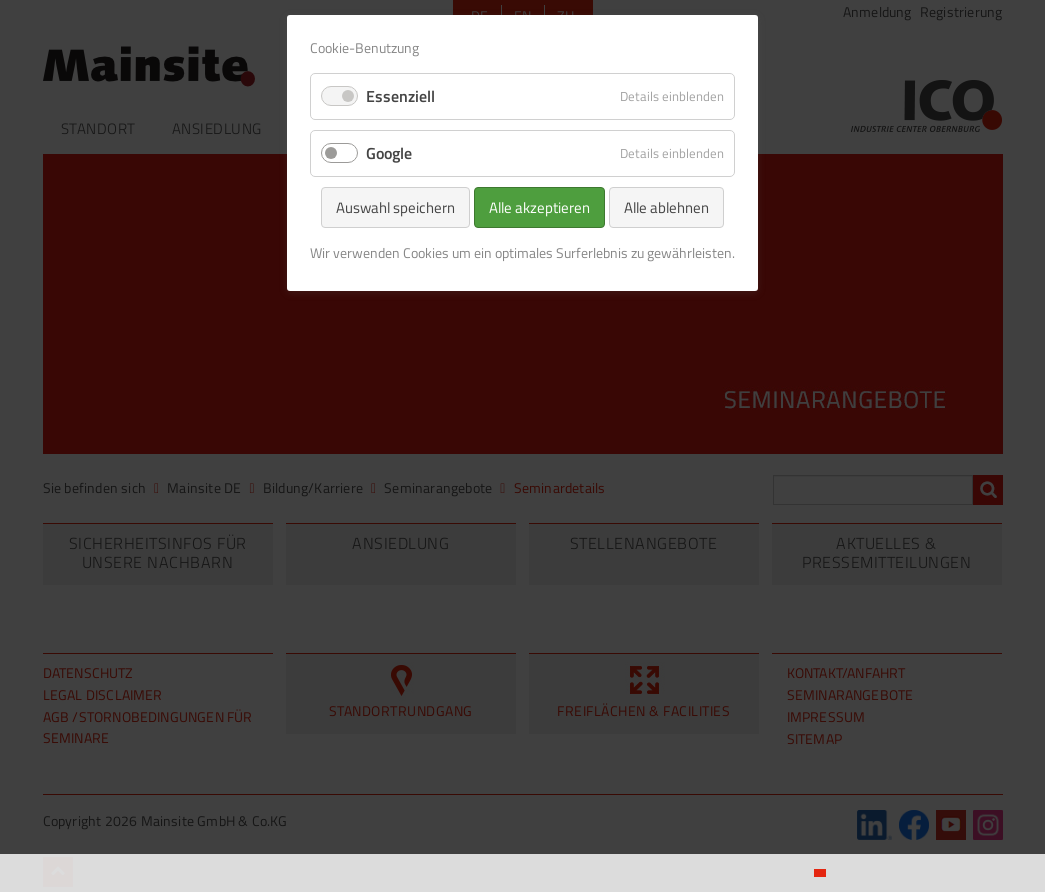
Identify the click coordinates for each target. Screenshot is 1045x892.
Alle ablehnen (666, 207)
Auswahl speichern (395, 207)
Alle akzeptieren (539, 207)
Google (389, 153)
